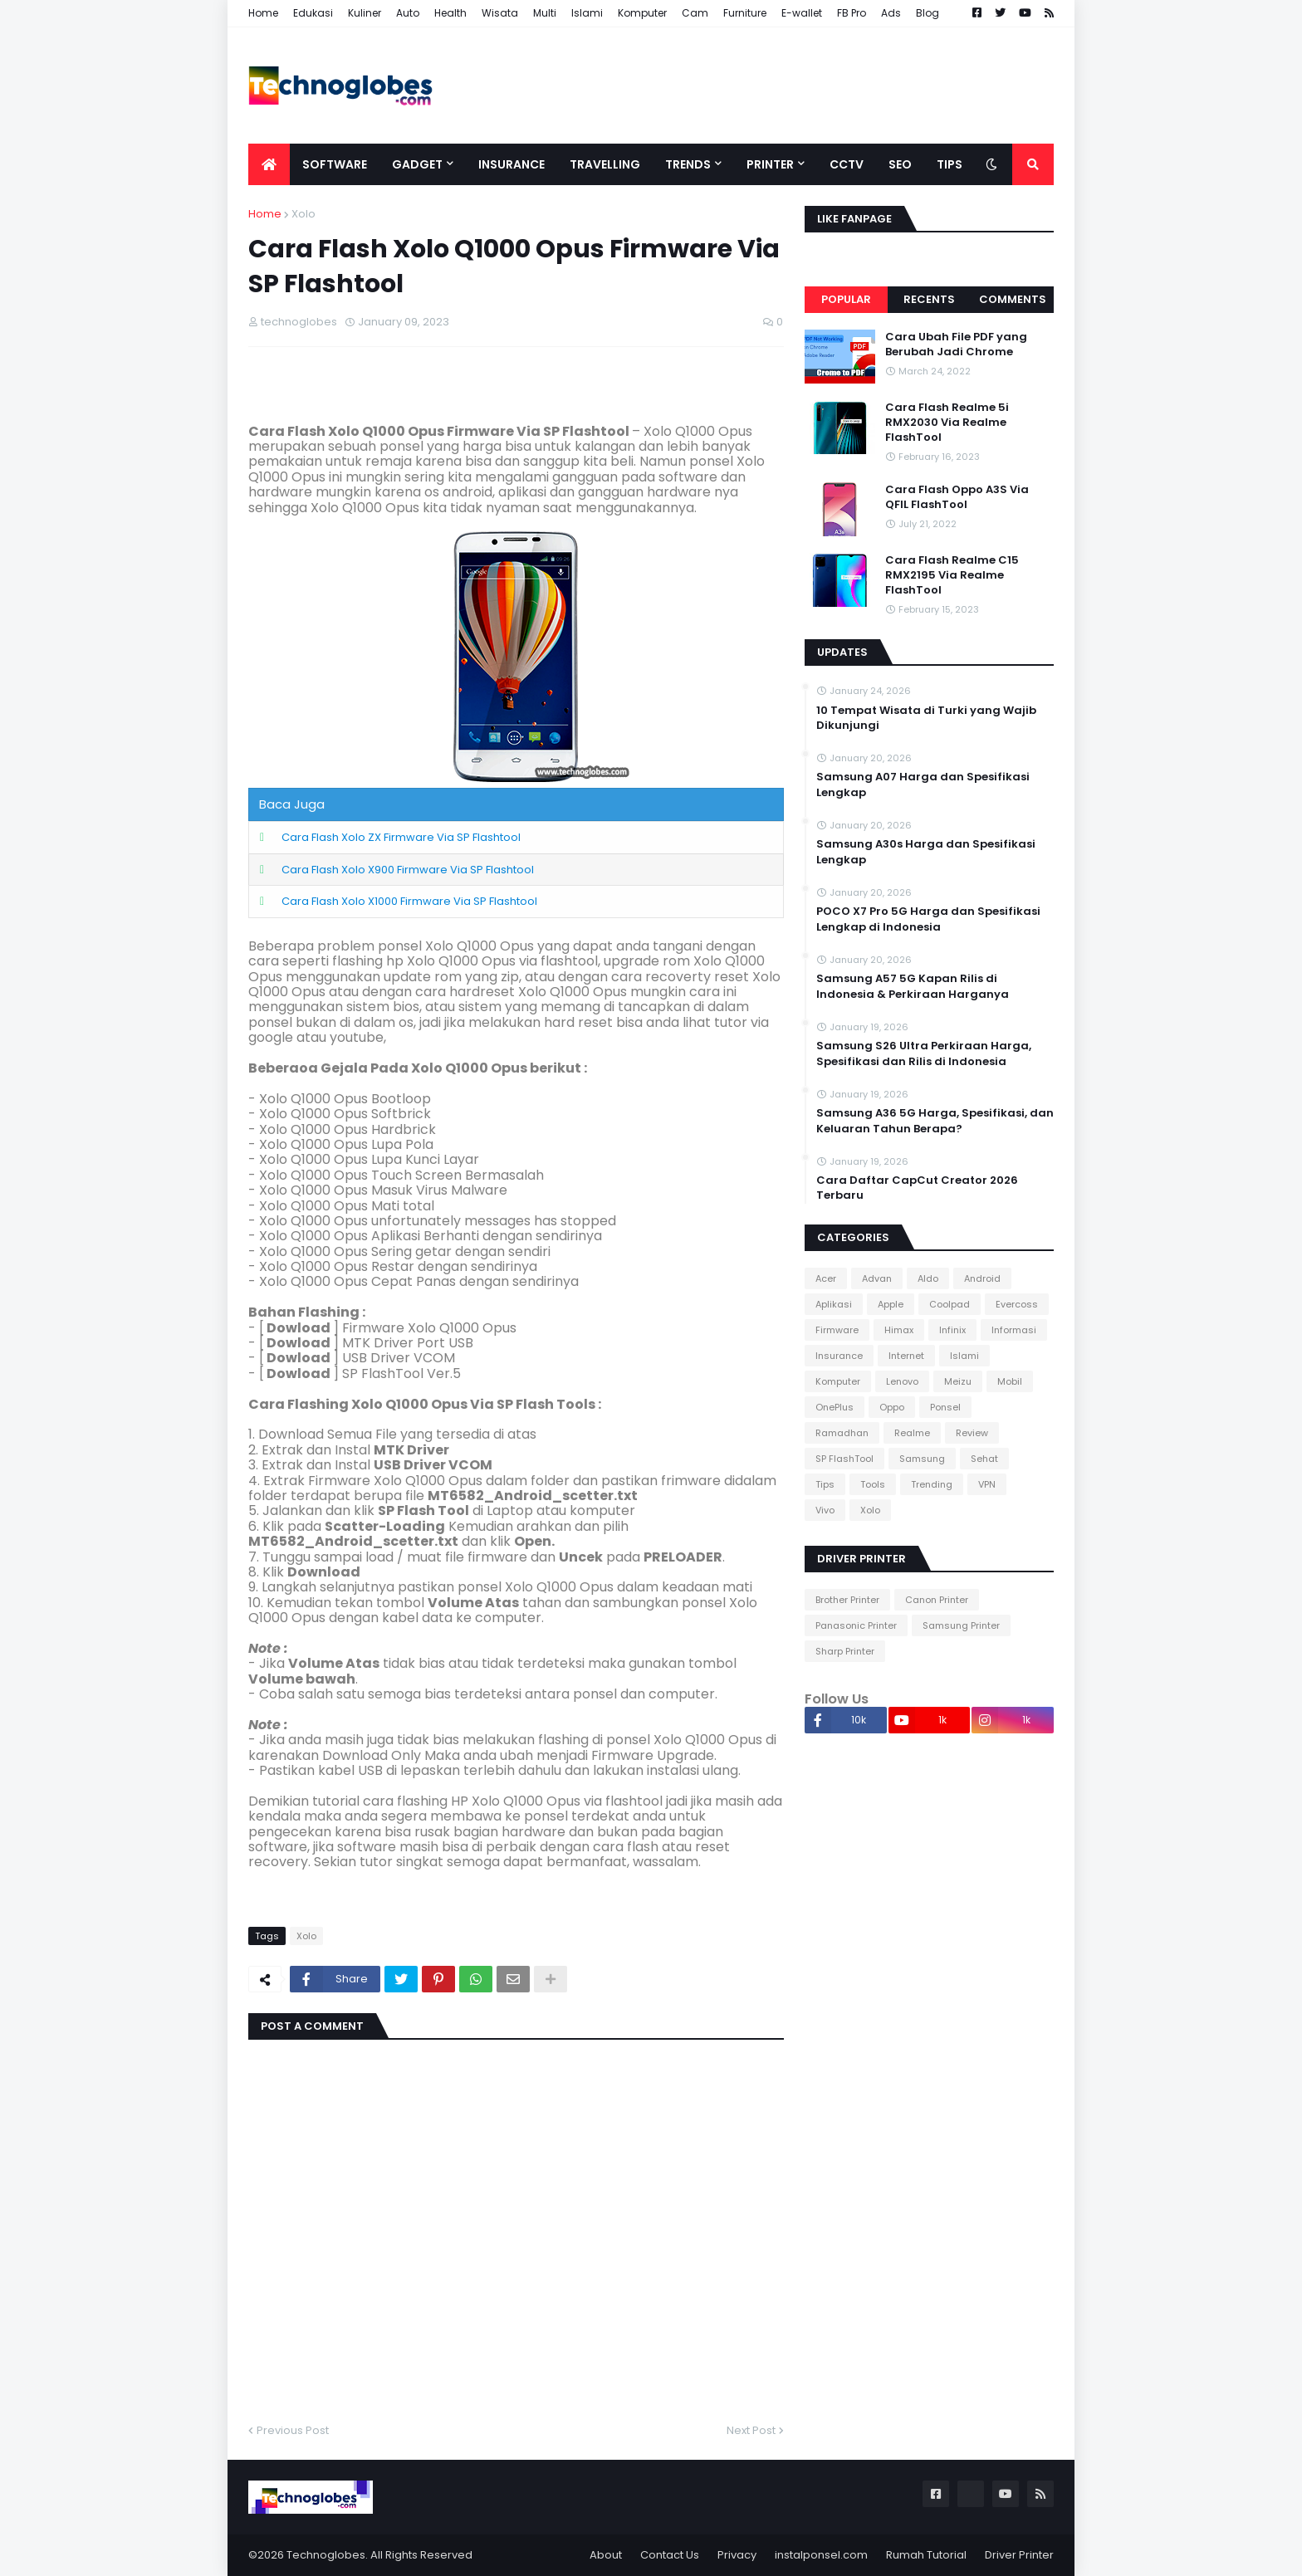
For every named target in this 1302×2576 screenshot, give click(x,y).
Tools (872, 1484)
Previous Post (293, 2430)
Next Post (751, 2430)
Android (982, 1278)
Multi (544, 13)
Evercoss (1017, 1304)
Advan (877, 1278)
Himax (898, 1330)
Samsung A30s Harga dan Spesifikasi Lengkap (925, 852)
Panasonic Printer (856, 1625)
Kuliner (364, 13)
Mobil (1009, 1381)
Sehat (984, 1458)
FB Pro (851, 13)
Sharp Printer (844, 1651)
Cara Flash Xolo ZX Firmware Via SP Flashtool (401, 837)
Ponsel (945, 1407)
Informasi (1013, 1330)
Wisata (500, 13)
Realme (912, 1433)
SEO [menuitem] (900, 164)
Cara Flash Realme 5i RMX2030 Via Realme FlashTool (947, 422)
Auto (407, 13)
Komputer (642, 13)
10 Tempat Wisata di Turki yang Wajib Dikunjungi (926, 718)
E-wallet (801, 13)
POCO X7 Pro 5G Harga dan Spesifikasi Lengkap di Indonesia (928, 919)
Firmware (837, 1330)
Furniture (744, 13)
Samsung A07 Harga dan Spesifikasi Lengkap (923, 784)
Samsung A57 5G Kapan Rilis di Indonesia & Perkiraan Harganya (912, 986)
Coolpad (949, 1304)
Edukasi (313, 13)
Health (450, 13)
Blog (927, 13)
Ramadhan (842, 1433)
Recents (929, 299)
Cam (695, 13)
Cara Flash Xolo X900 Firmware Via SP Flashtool (407, 869)
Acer (825, 1278)
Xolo (303, 214)
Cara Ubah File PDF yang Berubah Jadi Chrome (956, 344)
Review (972, 1433)
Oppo (891, 1407)
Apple (890, 1304)
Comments (1012, 299)
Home (263, 13)
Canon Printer (936, 1599)
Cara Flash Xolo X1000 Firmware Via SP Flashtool (409, 901)
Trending (931, 1484)
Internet (906, 1355)
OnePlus (834, 1407)
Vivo (825, 1510)
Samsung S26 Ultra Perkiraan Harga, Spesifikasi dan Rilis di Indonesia (923, 1053)
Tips (825, 1484)
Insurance (839, 1355)
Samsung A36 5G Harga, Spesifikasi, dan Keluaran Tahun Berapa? (935, 1121)
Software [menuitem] (334, 164)
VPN (987, 1484)
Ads (891, 13)
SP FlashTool (844, 1458)
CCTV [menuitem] (847, 164)
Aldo (928, 1278)
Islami (587, 13)
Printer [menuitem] (770, 164)
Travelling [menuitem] (605, 164)
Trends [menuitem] (688, 164)
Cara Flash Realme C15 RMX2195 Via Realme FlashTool (952, 575)
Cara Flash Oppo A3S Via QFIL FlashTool (957, 497)
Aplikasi (833, 1304)
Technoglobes (325, 2555)
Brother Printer (847, 1599)
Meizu (958, 1381)
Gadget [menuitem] (417, 164)
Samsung (922, 1458)
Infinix (952, 1330)
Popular (846, 299)
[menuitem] (269, 164)
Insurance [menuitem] (511, 164)
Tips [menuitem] (949, 164)
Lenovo (902, 1381)
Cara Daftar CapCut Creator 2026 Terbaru (917, 1188)
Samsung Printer (961, 1625)
